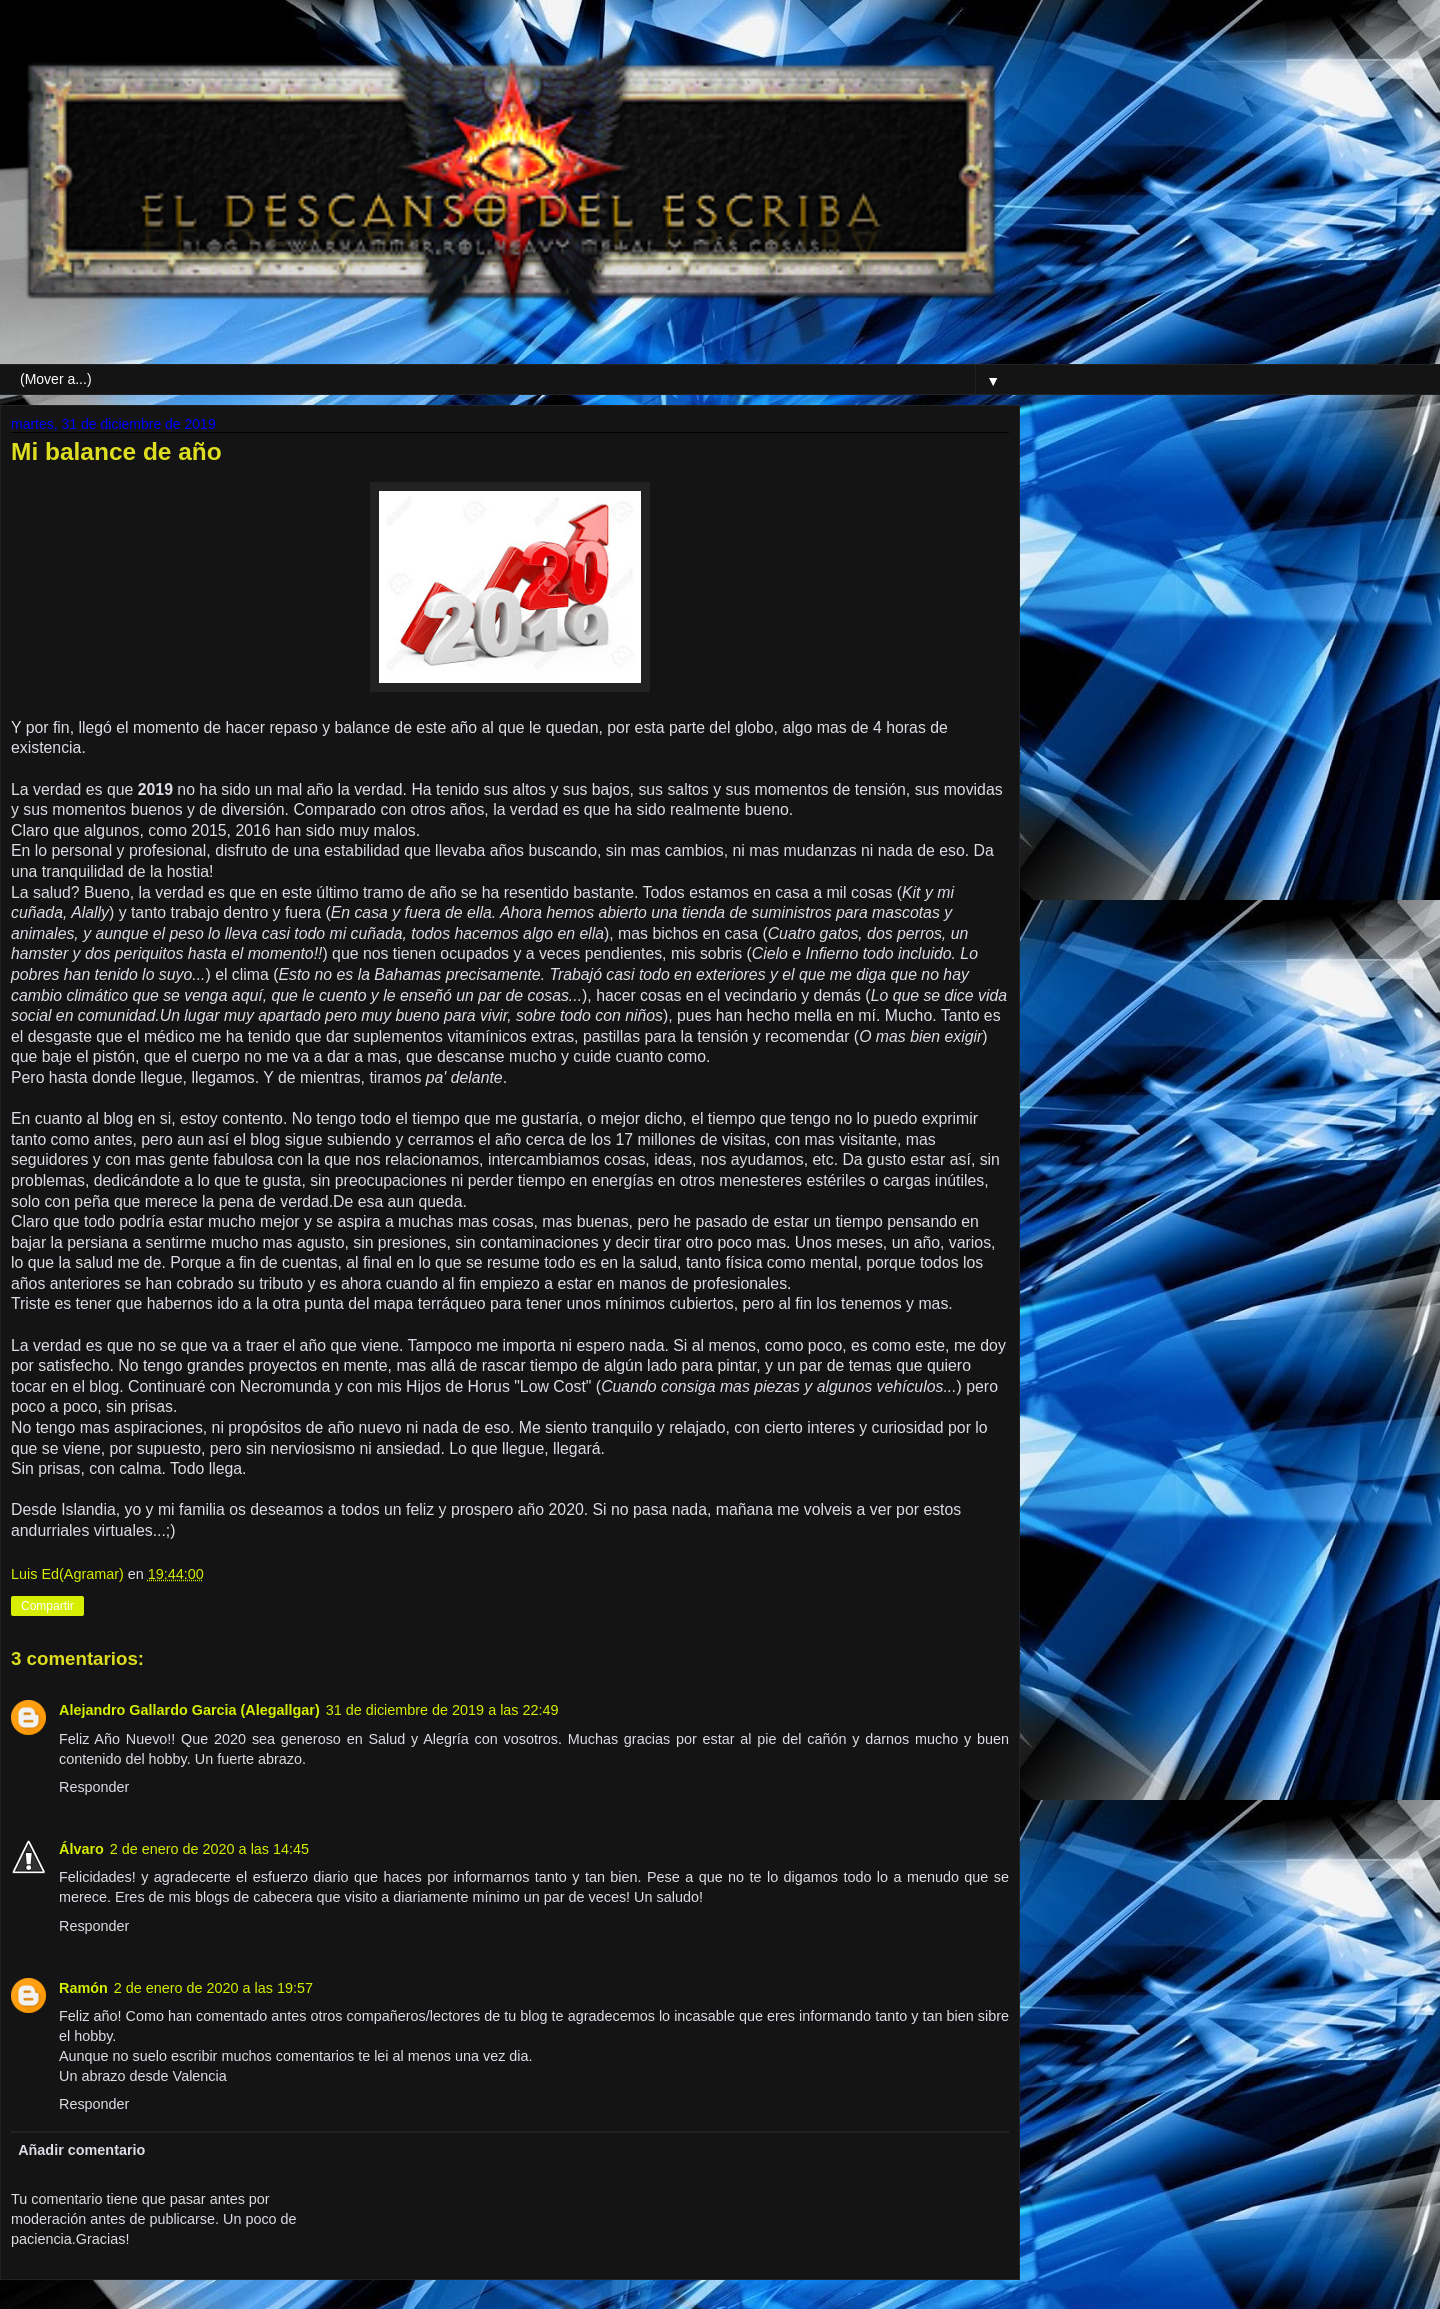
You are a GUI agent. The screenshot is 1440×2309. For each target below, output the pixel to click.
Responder (94, 1787)
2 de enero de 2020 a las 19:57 (213, 1988)
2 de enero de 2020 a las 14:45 (209, 1849)
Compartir (47, 1606)
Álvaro (81, 1849)
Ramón (83, 1988)
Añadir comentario (81, 2150)
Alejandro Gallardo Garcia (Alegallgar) (189, 1710)
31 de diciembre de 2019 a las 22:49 (442, 1710)
